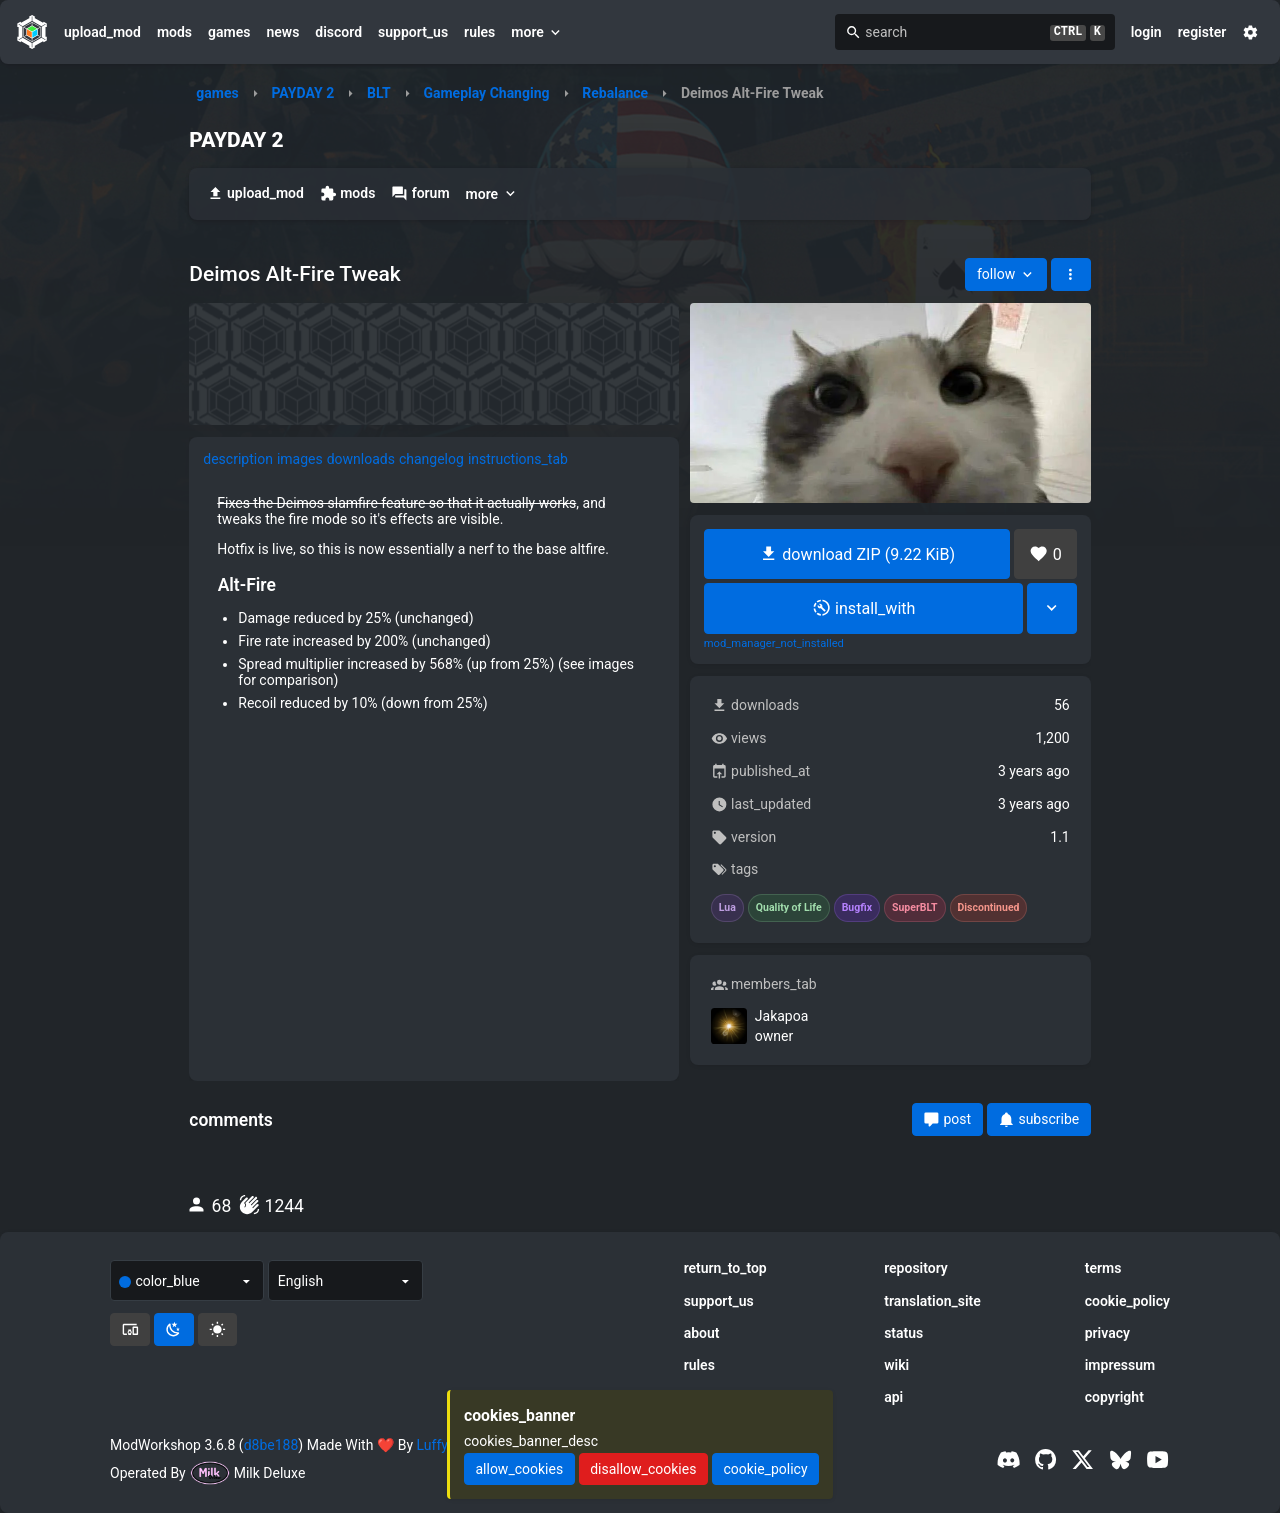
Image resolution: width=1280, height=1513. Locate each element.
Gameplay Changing (486, 93)
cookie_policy (1127, 1301)
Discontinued (989, 908)
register (1202, 32)
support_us (413, 32)
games (229, 32)
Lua (727, 908)
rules (479, 32)
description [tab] (238, 459)
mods (174, 32)
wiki (896, 1365)
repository (916, 1268)
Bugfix (857, 908)
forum (420, 193)
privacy (1107, 1333)
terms (1103, 1268)
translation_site (932, 1301)
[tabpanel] (434, 610)
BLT (379, 93)
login (1146, 32)
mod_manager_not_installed (774, 644)
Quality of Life (789, 908)
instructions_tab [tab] (518, 459)
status (903, 1333)
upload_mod (102, 32)
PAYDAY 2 (302, 93)
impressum (1120, 1365)
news (282, 32)
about (702, 1333)
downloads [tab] (361, 459)
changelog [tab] (431, 459)
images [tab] (300, 459)
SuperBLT (915, 908)
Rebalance (615, 93)
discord (338, 32)
